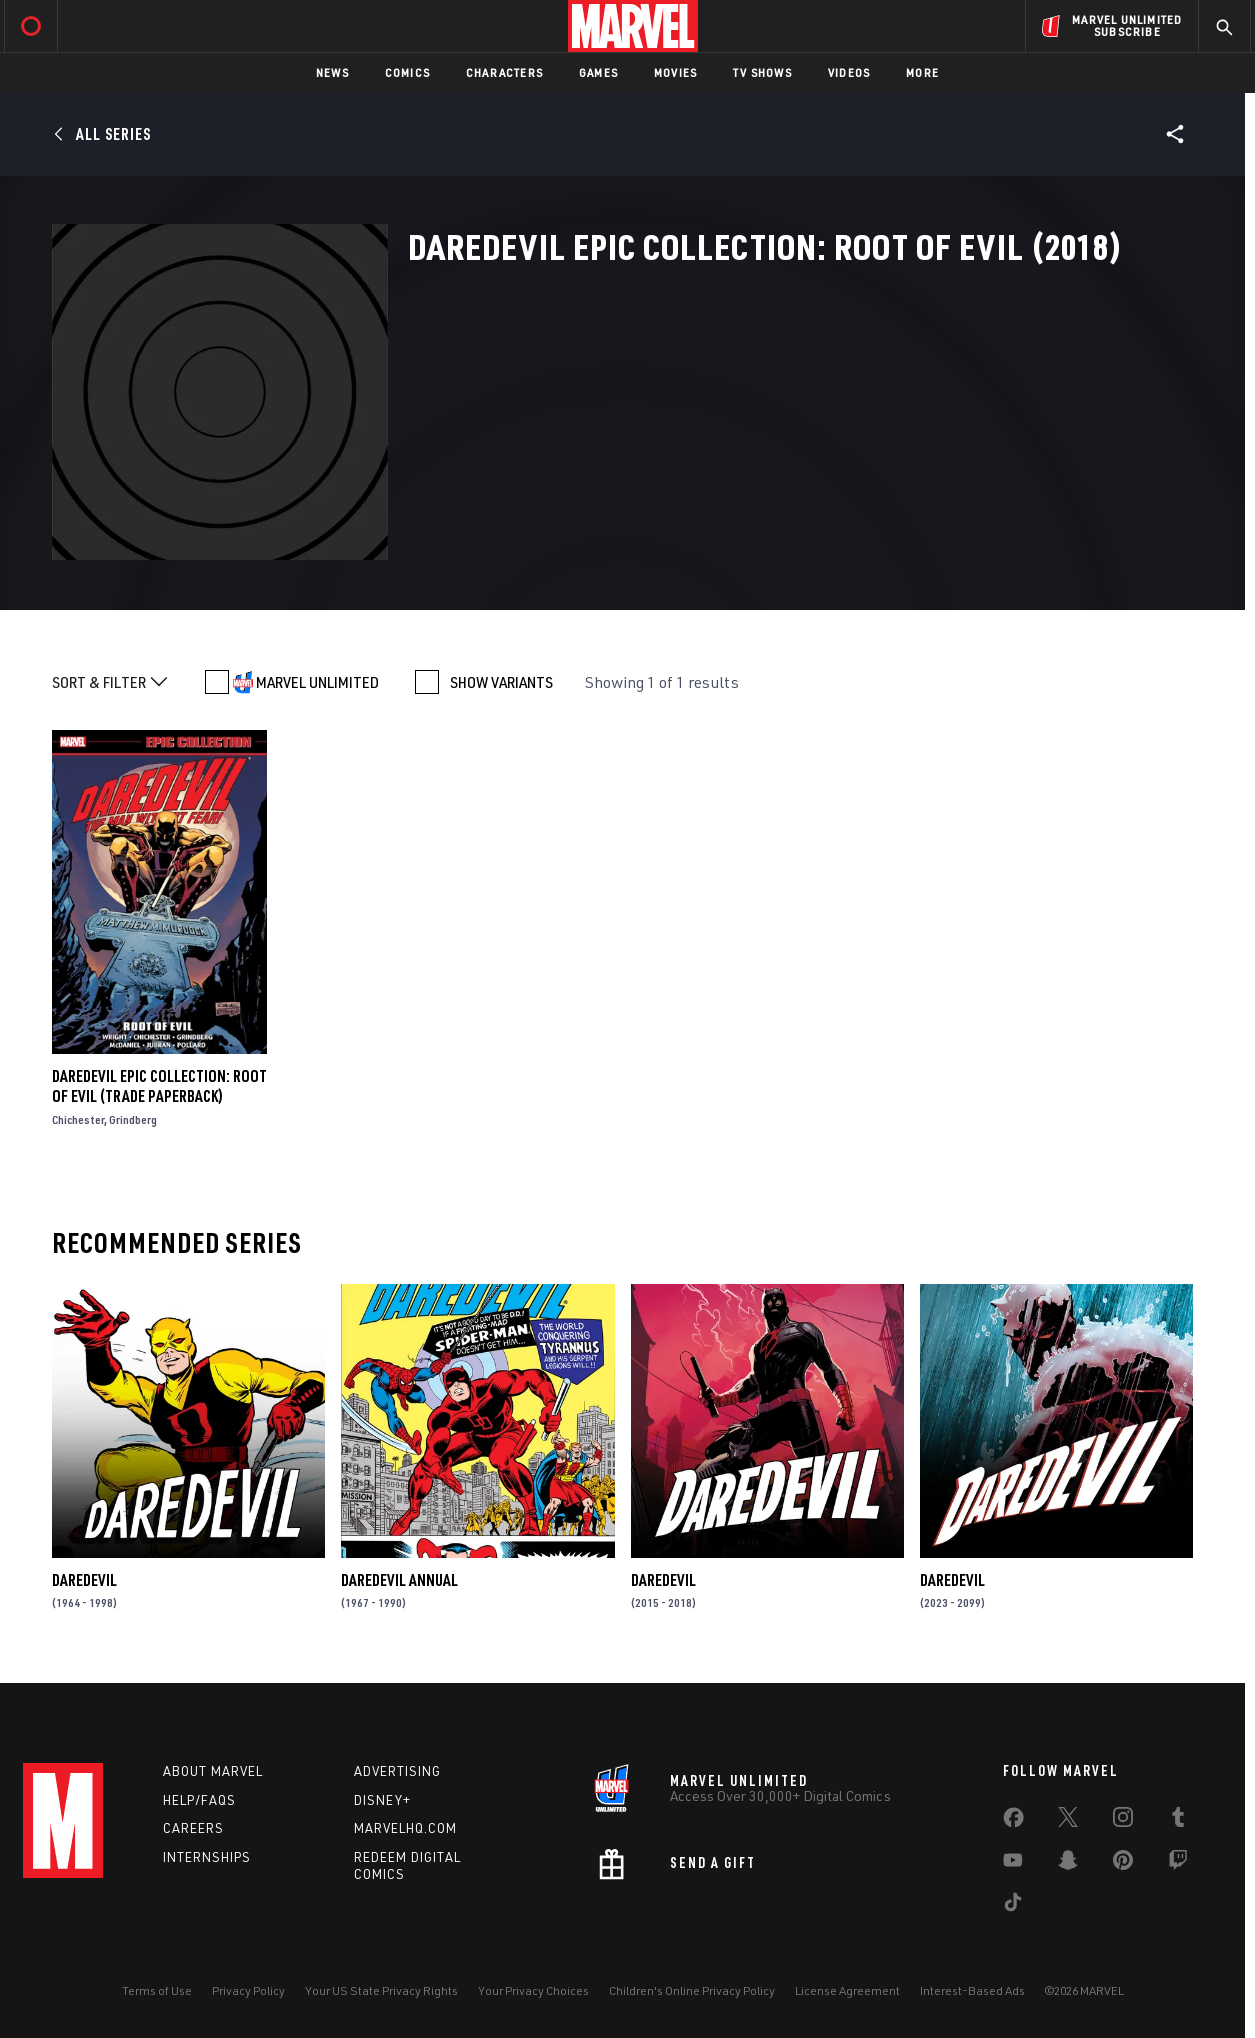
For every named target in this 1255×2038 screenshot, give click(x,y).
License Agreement (847, 1990)
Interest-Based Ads (972, 1990)
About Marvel (213, 1771)
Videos (849, 72)
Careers (193, 1828)
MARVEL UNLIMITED (317, 682)
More (922, 72)
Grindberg (133, 1119)
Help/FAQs (199, 1800)
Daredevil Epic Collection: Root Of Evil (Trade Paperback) (159, 1086)
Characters (504, 72)
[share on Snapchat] (1068, 1864)
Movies (675, 72)
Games (598, 72)
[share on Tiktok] (1013, 1906)
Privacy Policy (248, 1990)
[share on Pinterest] (1123, 1864)
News (332, 72)
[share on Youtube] (1013, 1864)
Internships (207, 1857)
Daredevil (84, 1580)
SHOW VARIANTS (501, 682)
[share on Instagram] (1123, 1821)
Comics (407, 72)
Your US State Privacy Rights (381, 1990)
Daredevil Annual (399, 1580)
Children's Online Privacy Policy (692, 1990)
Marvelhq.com (405, 1828)
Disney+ (382, 1800)
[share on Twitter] (1068, 1821)
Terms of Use (157, 1990)
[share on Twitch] (1178, 1864)
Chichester (78, 1119)
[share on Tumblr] (1178, 1821)
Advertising (397, 1771)
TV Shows (762, 72)
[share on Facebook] (1013, 1822)
